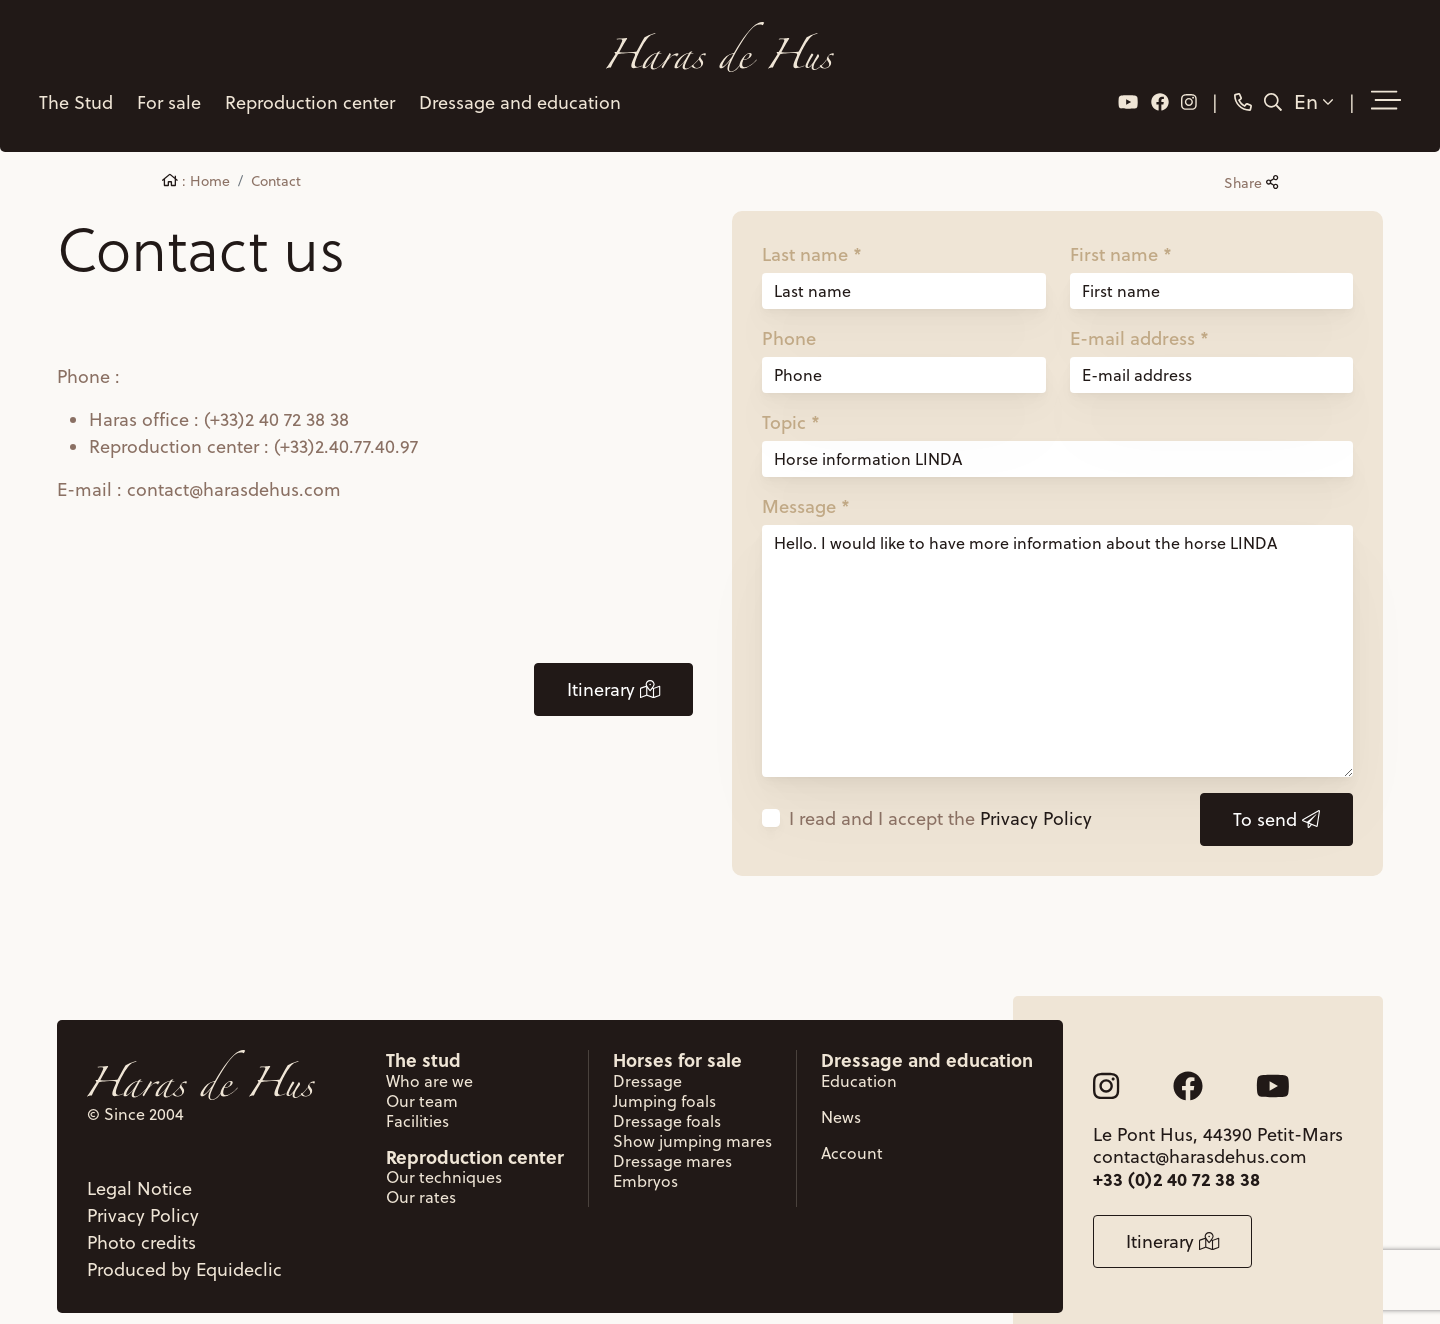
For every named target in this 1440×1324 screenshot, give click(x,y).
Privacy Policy (1036, 796)
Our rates (421, 1176)
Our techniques (444, 1156)
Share (1251, 161)
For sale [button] (165, 89)
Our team (422, 1080)
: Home (196, 159)
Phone (789, 316)
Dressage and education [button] (516, 89)
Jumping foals (664, 1080)
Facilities (417, 1100)
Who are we (429, 1060)
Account (852, 1132)
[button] (1390, 89)
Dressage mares (672, 1140)
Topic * (791, 400)
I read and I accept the (940, 796)
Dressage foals (667, 1100)
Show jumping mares (692, 1120)
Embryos (645, 1160)
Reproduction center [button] (306, 89)
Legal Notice (139, 1167)
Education (859, 1060)
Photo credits (141, 1221)
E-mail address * (1139, 316)
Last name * (812, 232)
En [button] (1317, 89)
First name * (1121, 232)
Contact (276, 159)
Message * (806, 484)
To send (1276, 797)
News (841, 1096)
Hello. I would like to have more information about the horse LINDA (1057, 629)
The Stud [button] (72, 89)
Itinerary (613, 667)
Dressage (647, 1060)
